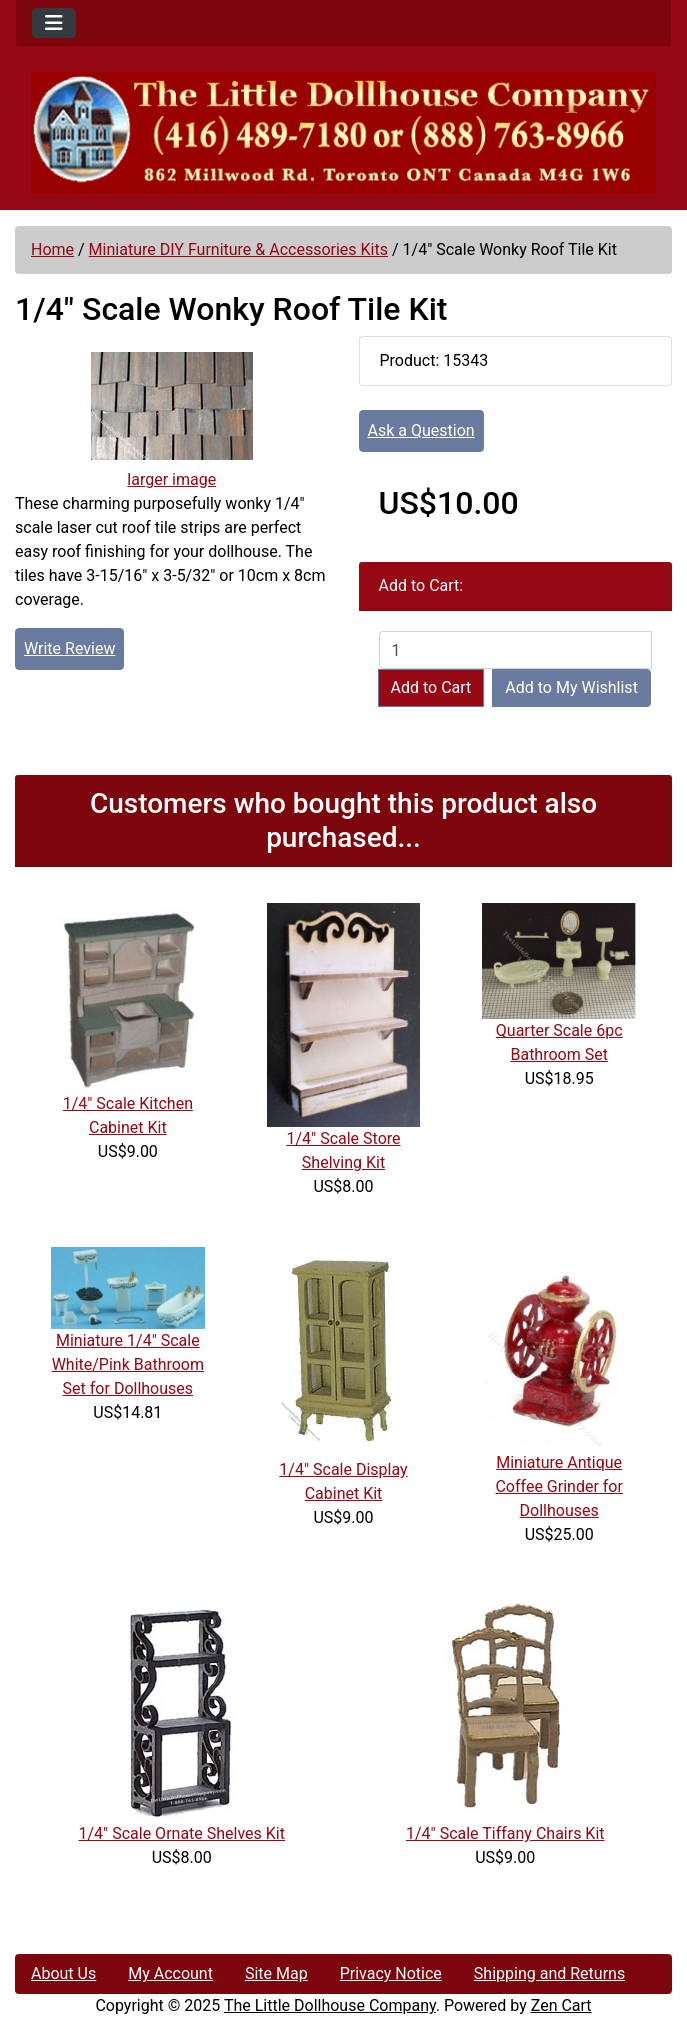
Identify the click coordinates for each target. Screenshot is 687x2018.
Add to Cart (431, 687)
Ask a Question (421, 430)
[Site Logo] (343, 133)
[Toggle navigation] (54, 23)
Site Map (276, 1973)
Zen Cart (561, 2005)
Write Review (69, 648)
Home (52, 249)
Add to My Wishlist (571, 687)
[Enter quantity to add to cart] (516, 650)
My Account (170, 1973)
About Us (63, 1973)
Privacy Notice (391, 1973)
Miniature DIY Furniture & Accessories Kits (238, 249)
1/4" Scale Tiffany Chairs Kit (505, 1833)
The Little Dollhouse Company (330, 2005)
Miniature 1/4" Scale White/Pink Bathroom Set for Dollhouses (128, 1364)
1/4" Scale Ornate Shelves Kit (182, 1833)
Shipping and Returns (549, 1973)
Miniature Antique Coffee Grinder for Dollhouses (558, 1486)
